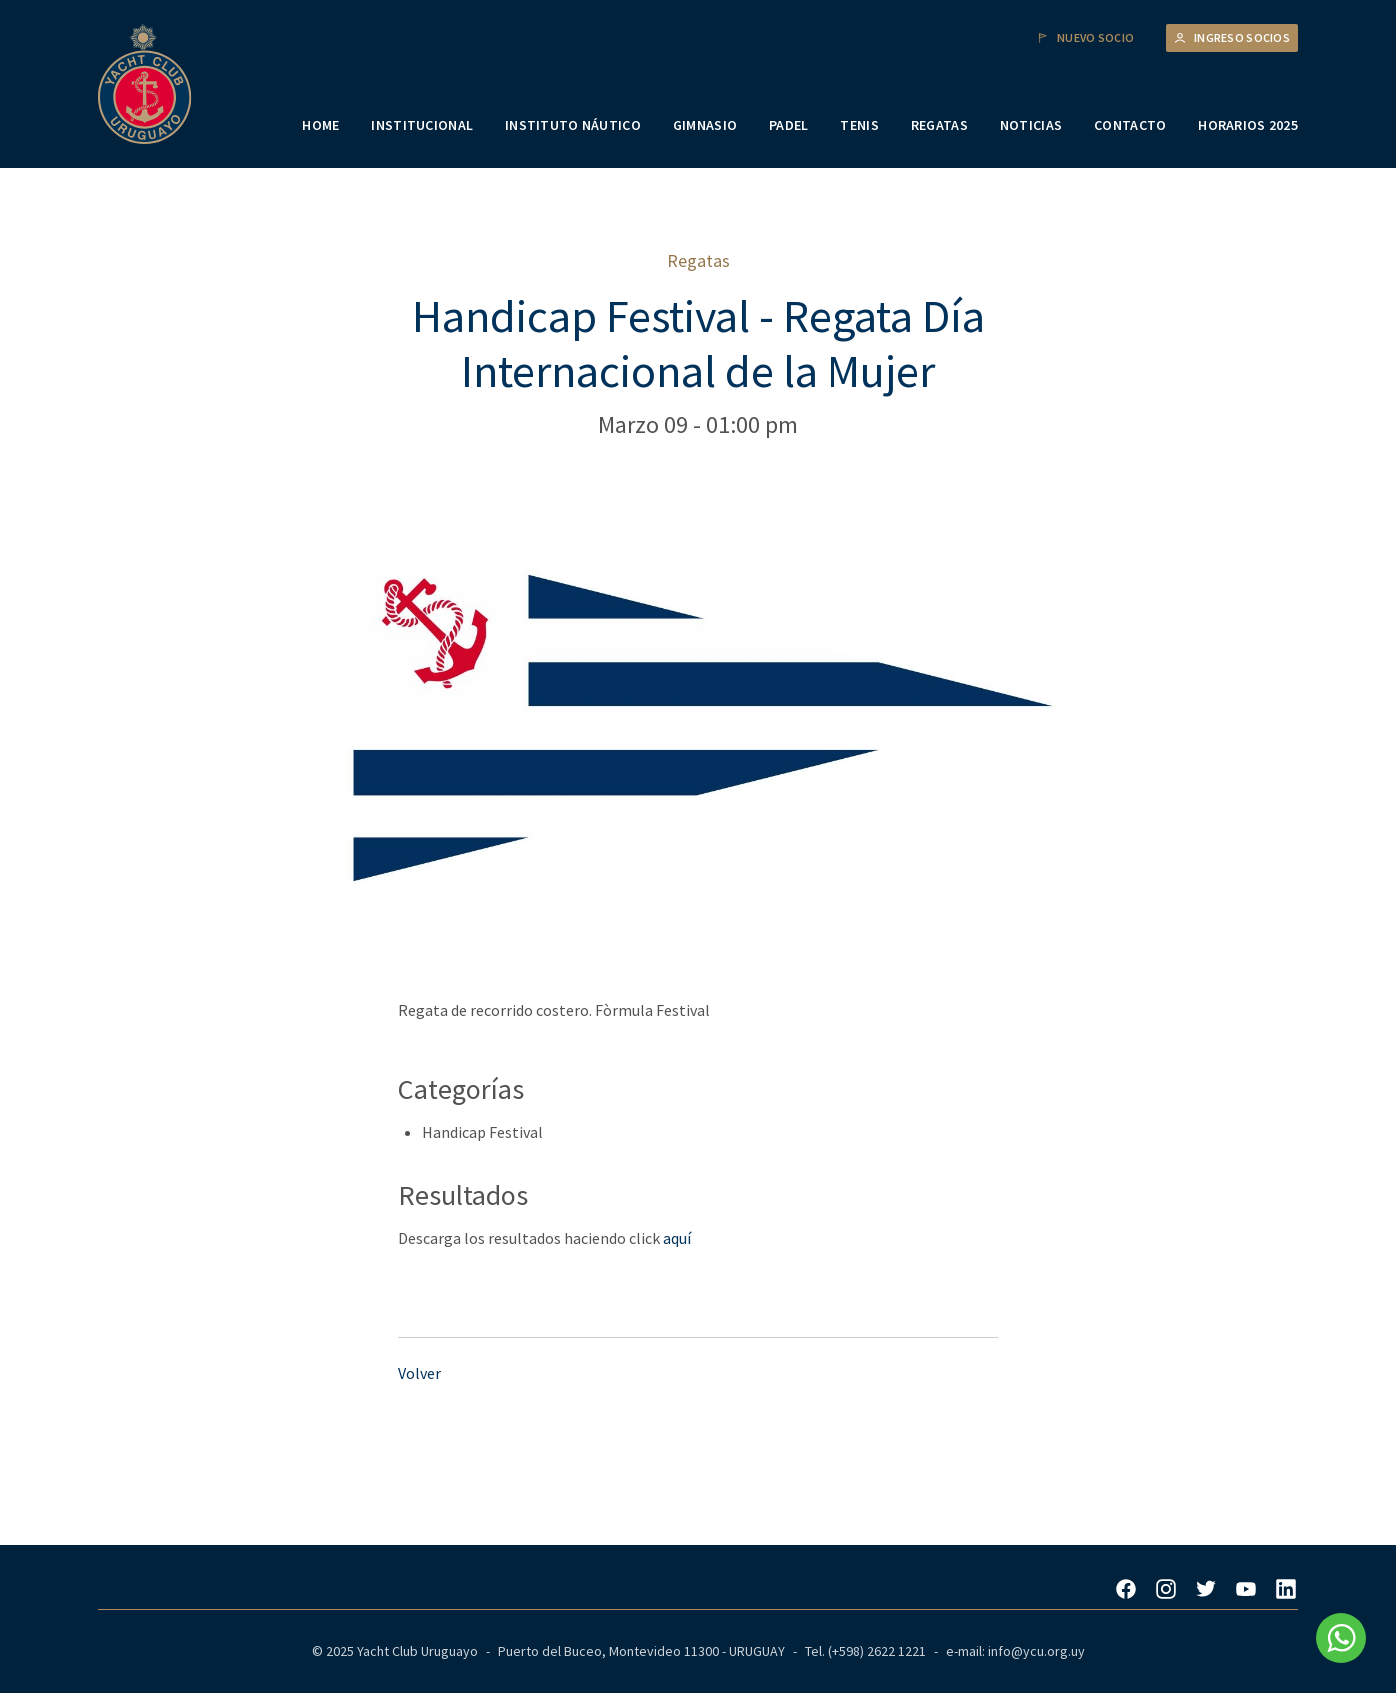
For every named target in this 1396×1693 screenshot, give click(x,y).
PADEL (788, 125)
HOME (320, 125)
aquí (677, 1238)
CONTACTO (1130, 125)
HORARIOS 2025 (1248, 125)
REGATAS (939, 125)
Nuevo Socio (1085, 38)
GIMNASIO (705, 125)
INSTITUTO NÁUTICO (573, 125)
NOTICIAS (1031, 125)
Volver (419, 1373)
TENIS (859, 125)
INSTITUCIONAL (422, 125)
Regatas (698, 260)
